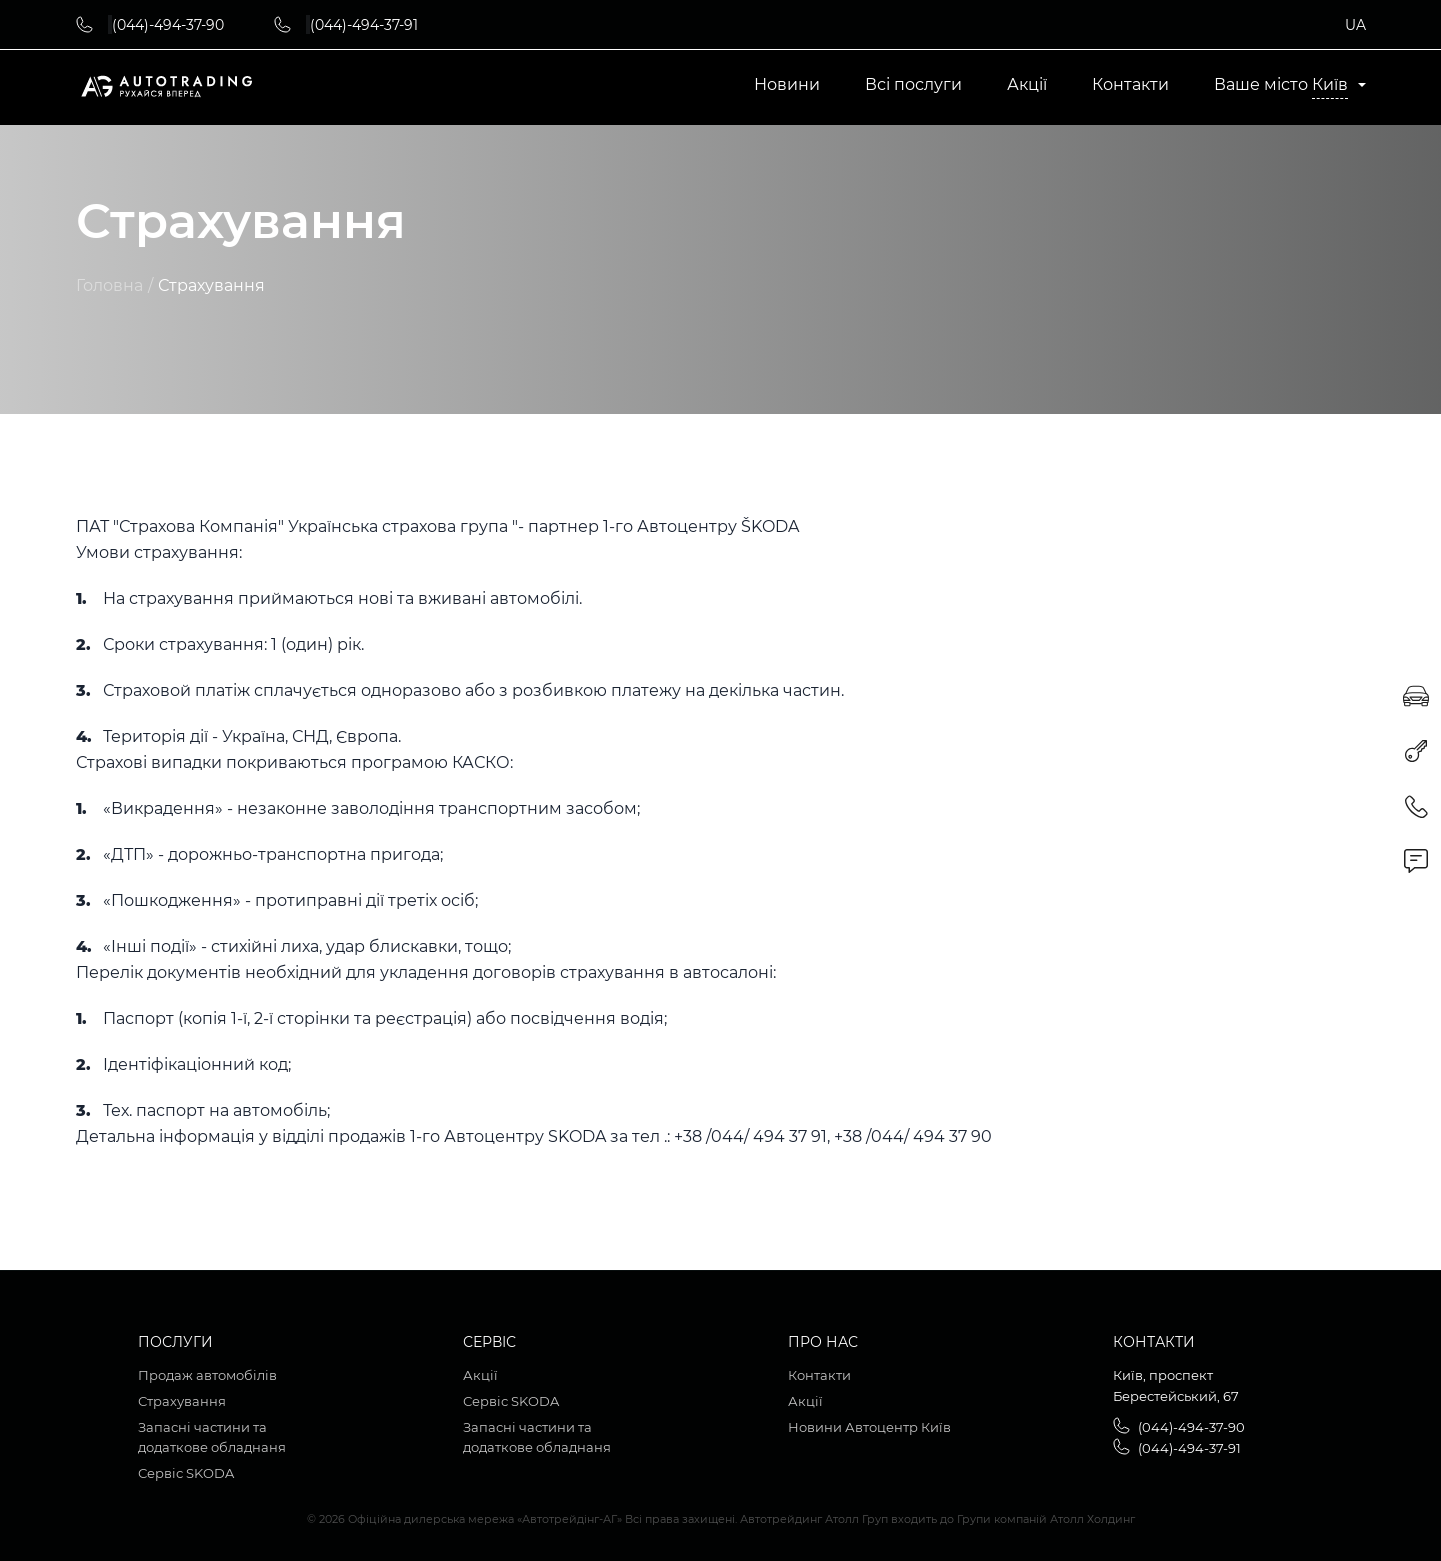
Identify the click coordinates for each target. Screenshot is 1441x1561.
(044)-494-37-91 (364, 25)
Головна (109, 286)
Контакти (1130, 85)
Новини (787, 85)
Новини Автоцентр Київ (869, 1427)
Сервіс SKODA (186, 1473)
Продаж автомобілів (207, 1375)
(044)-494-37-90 (168, 25)
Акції (1027, 85)
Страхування (182, 1401)
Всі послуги (913, 85)
